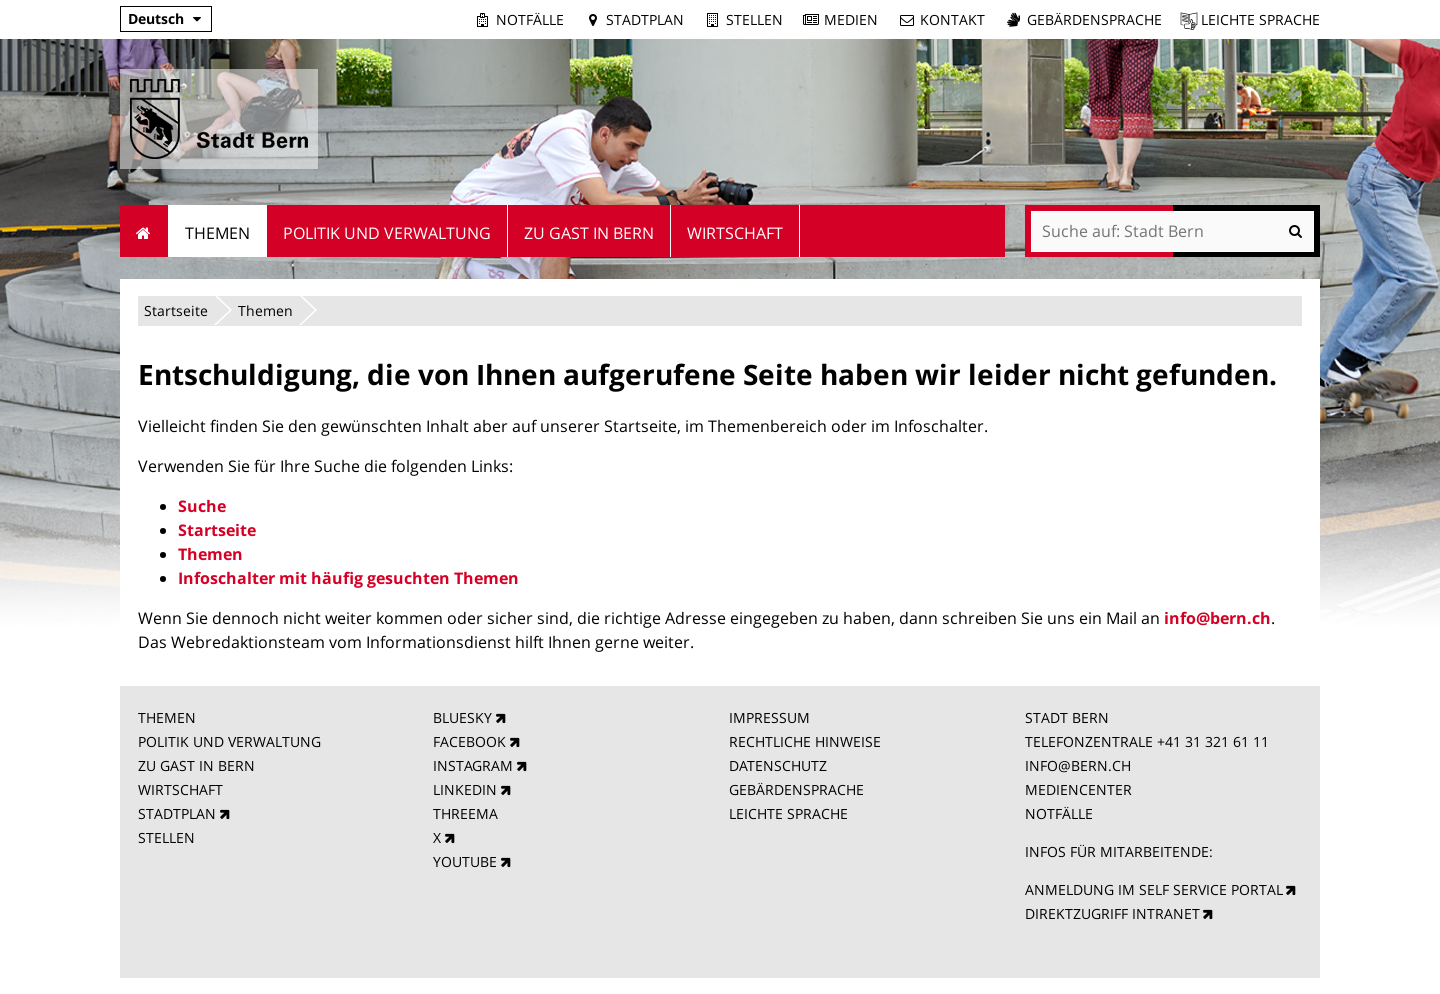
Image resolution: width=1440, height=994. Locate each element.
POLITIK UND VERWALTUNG (229, 741)
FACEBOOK (469, 741)
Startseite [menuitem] (144, 231)
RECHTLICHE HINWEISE (805, 741)
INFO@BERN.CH (1078, 765)
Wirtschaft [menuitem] (735, 233)
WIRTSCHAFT (180, 789)
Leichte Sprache (1260, 19)
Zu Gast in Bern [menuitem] (589, 233)
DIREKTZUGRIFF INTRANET (1112, 913)
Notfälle (530, 19)
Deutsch (156, 18)
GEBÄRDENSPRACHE (796, 789)
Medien (851, 19)
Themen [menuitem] (217, 233)
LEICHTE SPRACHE (788, 813)
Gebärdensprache (1094, 19)
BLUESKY (462, 717)
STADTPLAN (177, 813)
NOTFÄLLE (1059, 813)
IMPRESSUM (769, 717)
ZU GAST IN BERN (196, 765)
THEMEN (167, 717)
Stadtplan (645, 19)
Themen (265, 310)
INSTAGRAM (473, 765)
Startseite (176, 310)
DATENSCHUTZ (778, 765)
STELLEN (166, 837)
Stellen (754, 19)
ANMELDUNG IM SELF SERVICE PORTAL (1154, 889)
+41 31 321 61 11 (1213, 741)
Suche (202, 506)
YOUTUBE (465, 861)
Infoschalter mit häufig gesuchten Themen (348, 578)
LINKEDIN (465, 789)
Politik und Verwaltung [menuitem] (387, 233)
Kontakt (952, 19)
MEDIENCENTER (1078, 789)
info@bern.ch (1217, 618)
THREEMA (465, 813)
